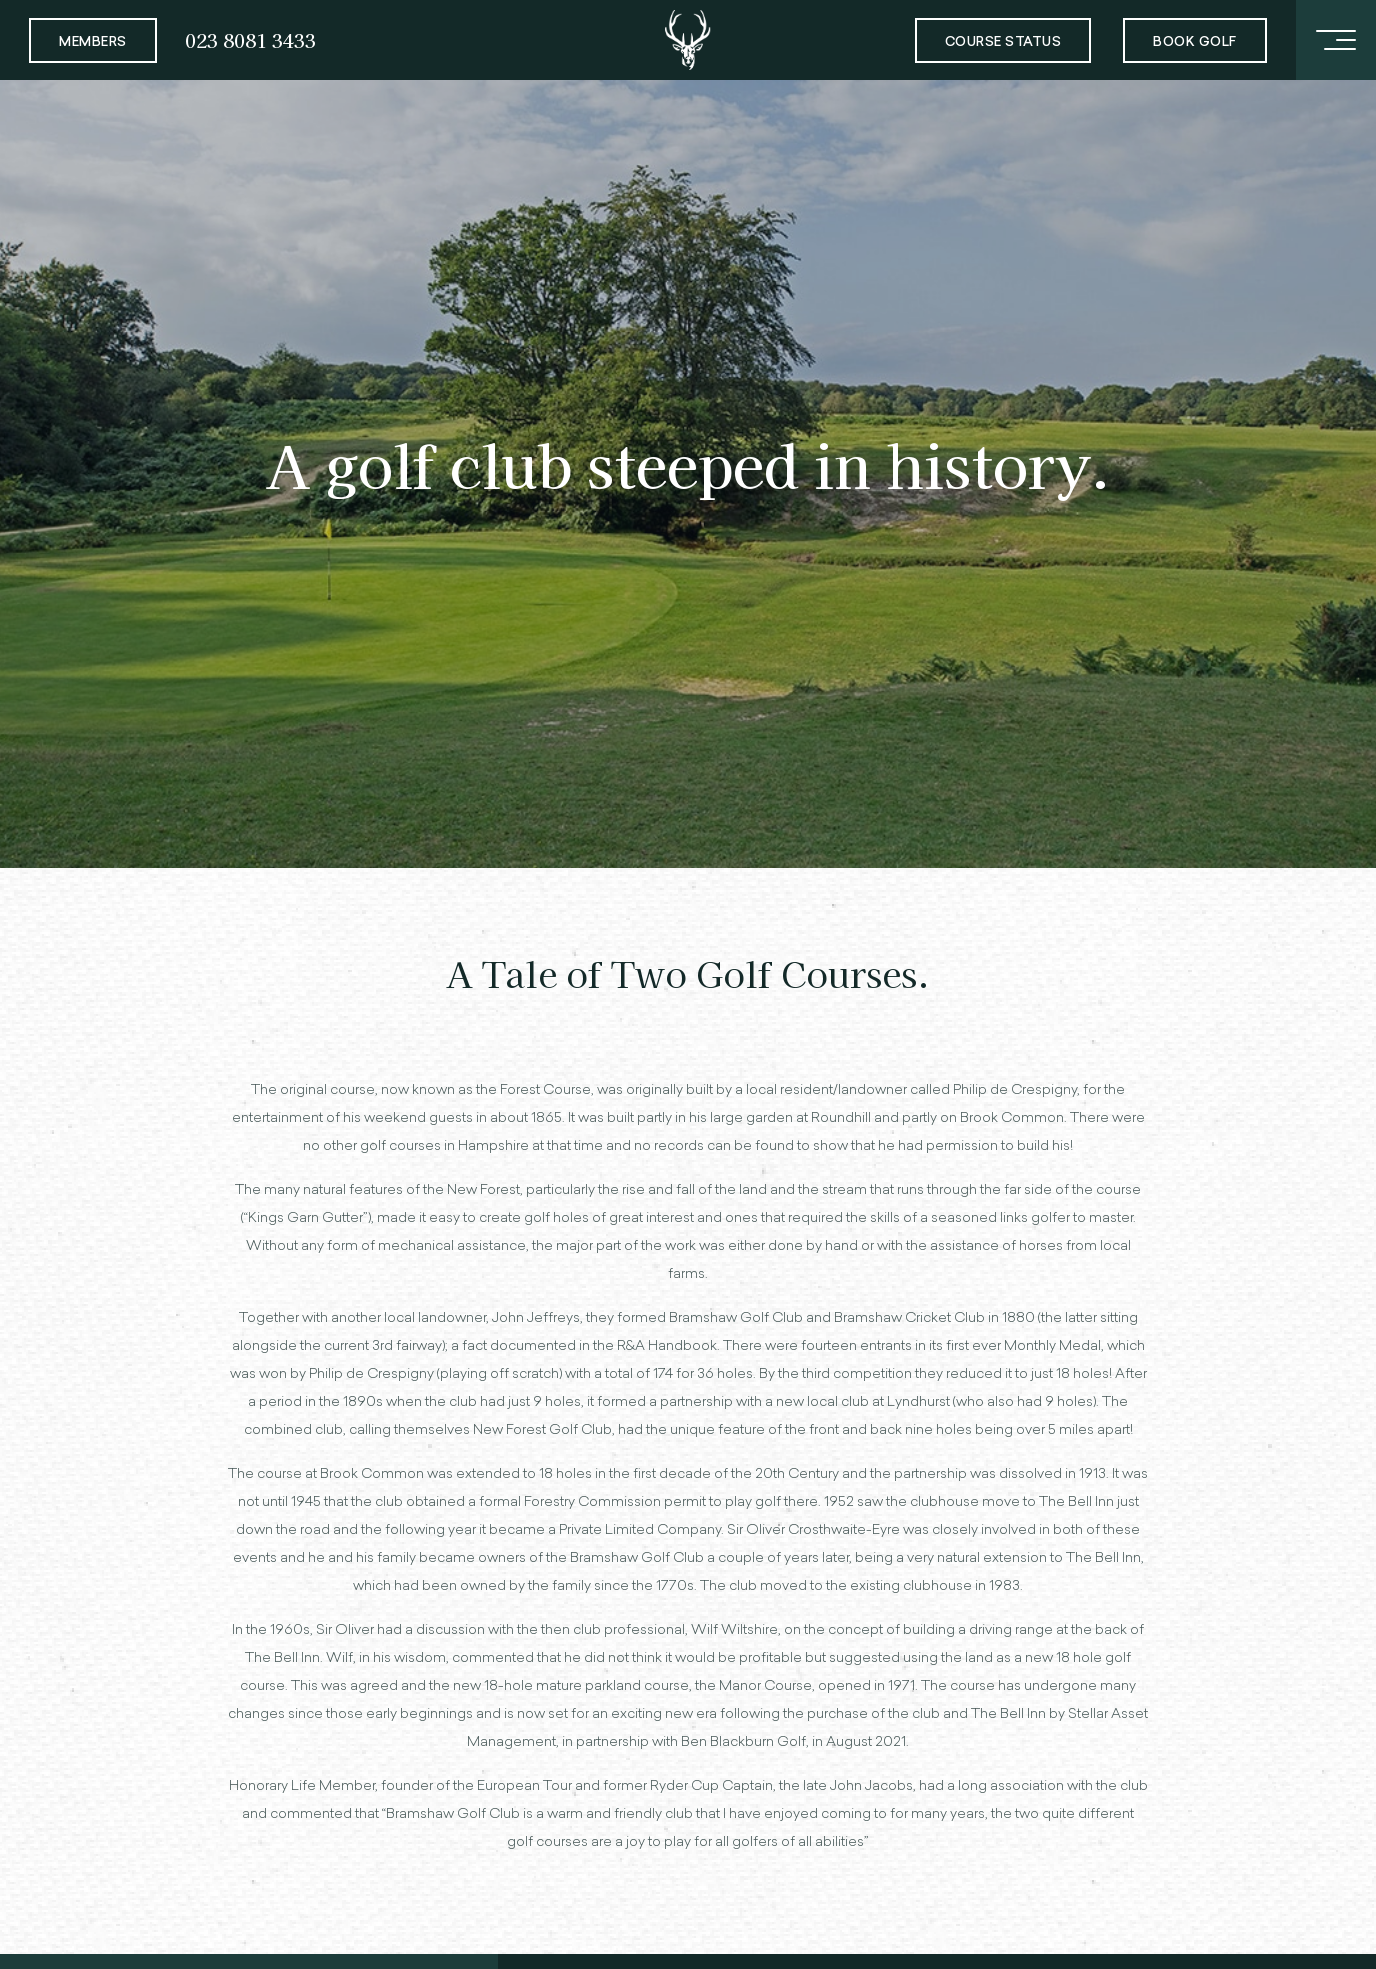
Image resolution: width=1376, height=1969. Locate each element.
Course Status (1003, 42)
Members (93, 42)
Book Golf (1195, 42)
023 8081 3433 (250, 39)
